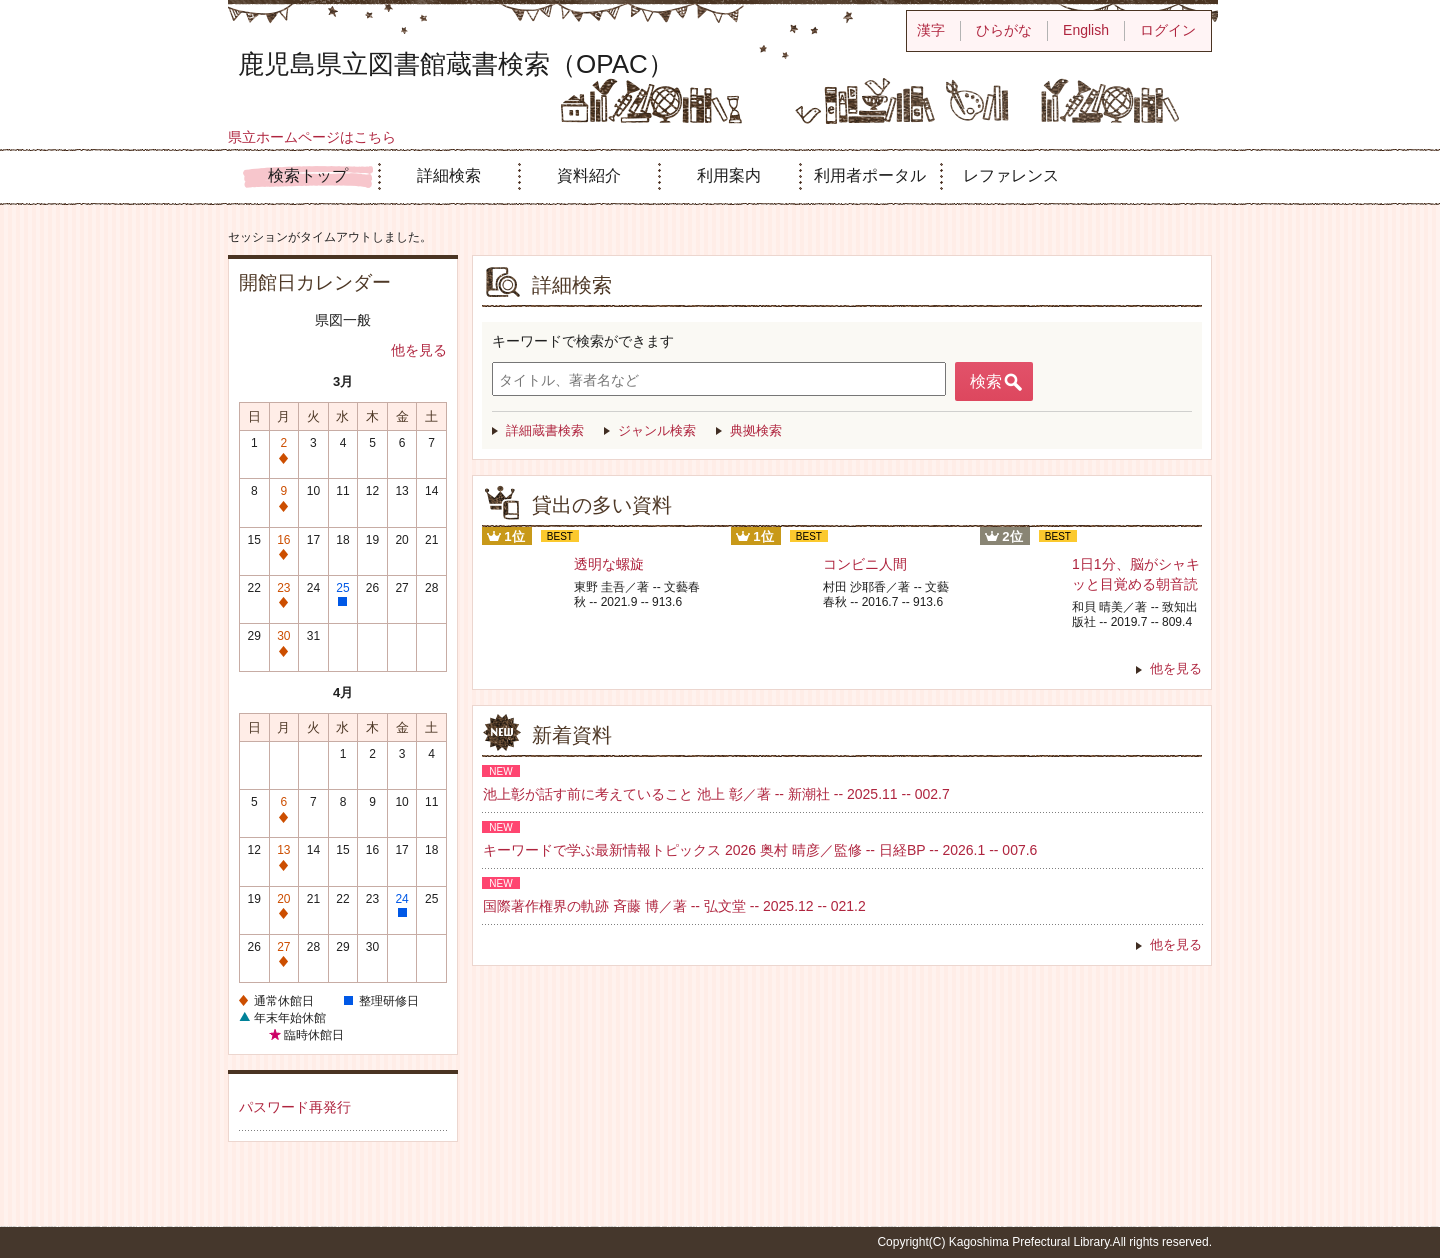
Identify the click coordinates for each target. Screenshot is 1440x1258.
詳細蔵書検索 (545, 430)
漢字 (931, 30)
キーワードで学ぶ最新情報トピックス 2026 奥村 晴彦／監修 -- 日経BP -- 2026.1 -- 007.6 (760, 850)
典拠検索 (756, 430)
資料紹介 (589, 175)
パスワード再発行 (295, 1107)
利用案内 (729, 175)
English (1086, 30)
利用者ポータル (870, 175)
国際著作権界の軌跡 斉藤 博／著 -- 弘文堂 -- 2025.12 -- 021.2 (674, 906)
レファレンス (1011, 175)
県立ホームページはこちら (312, 137)
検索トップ (308, 175)
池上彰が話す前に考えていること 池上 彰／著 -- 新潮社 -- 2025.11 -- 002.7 (716, 794)
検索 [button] (986, 381)
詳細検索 (449, 175)
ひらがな (1004, 30)
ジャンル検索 (657, 430)
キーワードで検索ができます (583, 341)
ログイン (1168, 30)
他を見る (419, 350)
